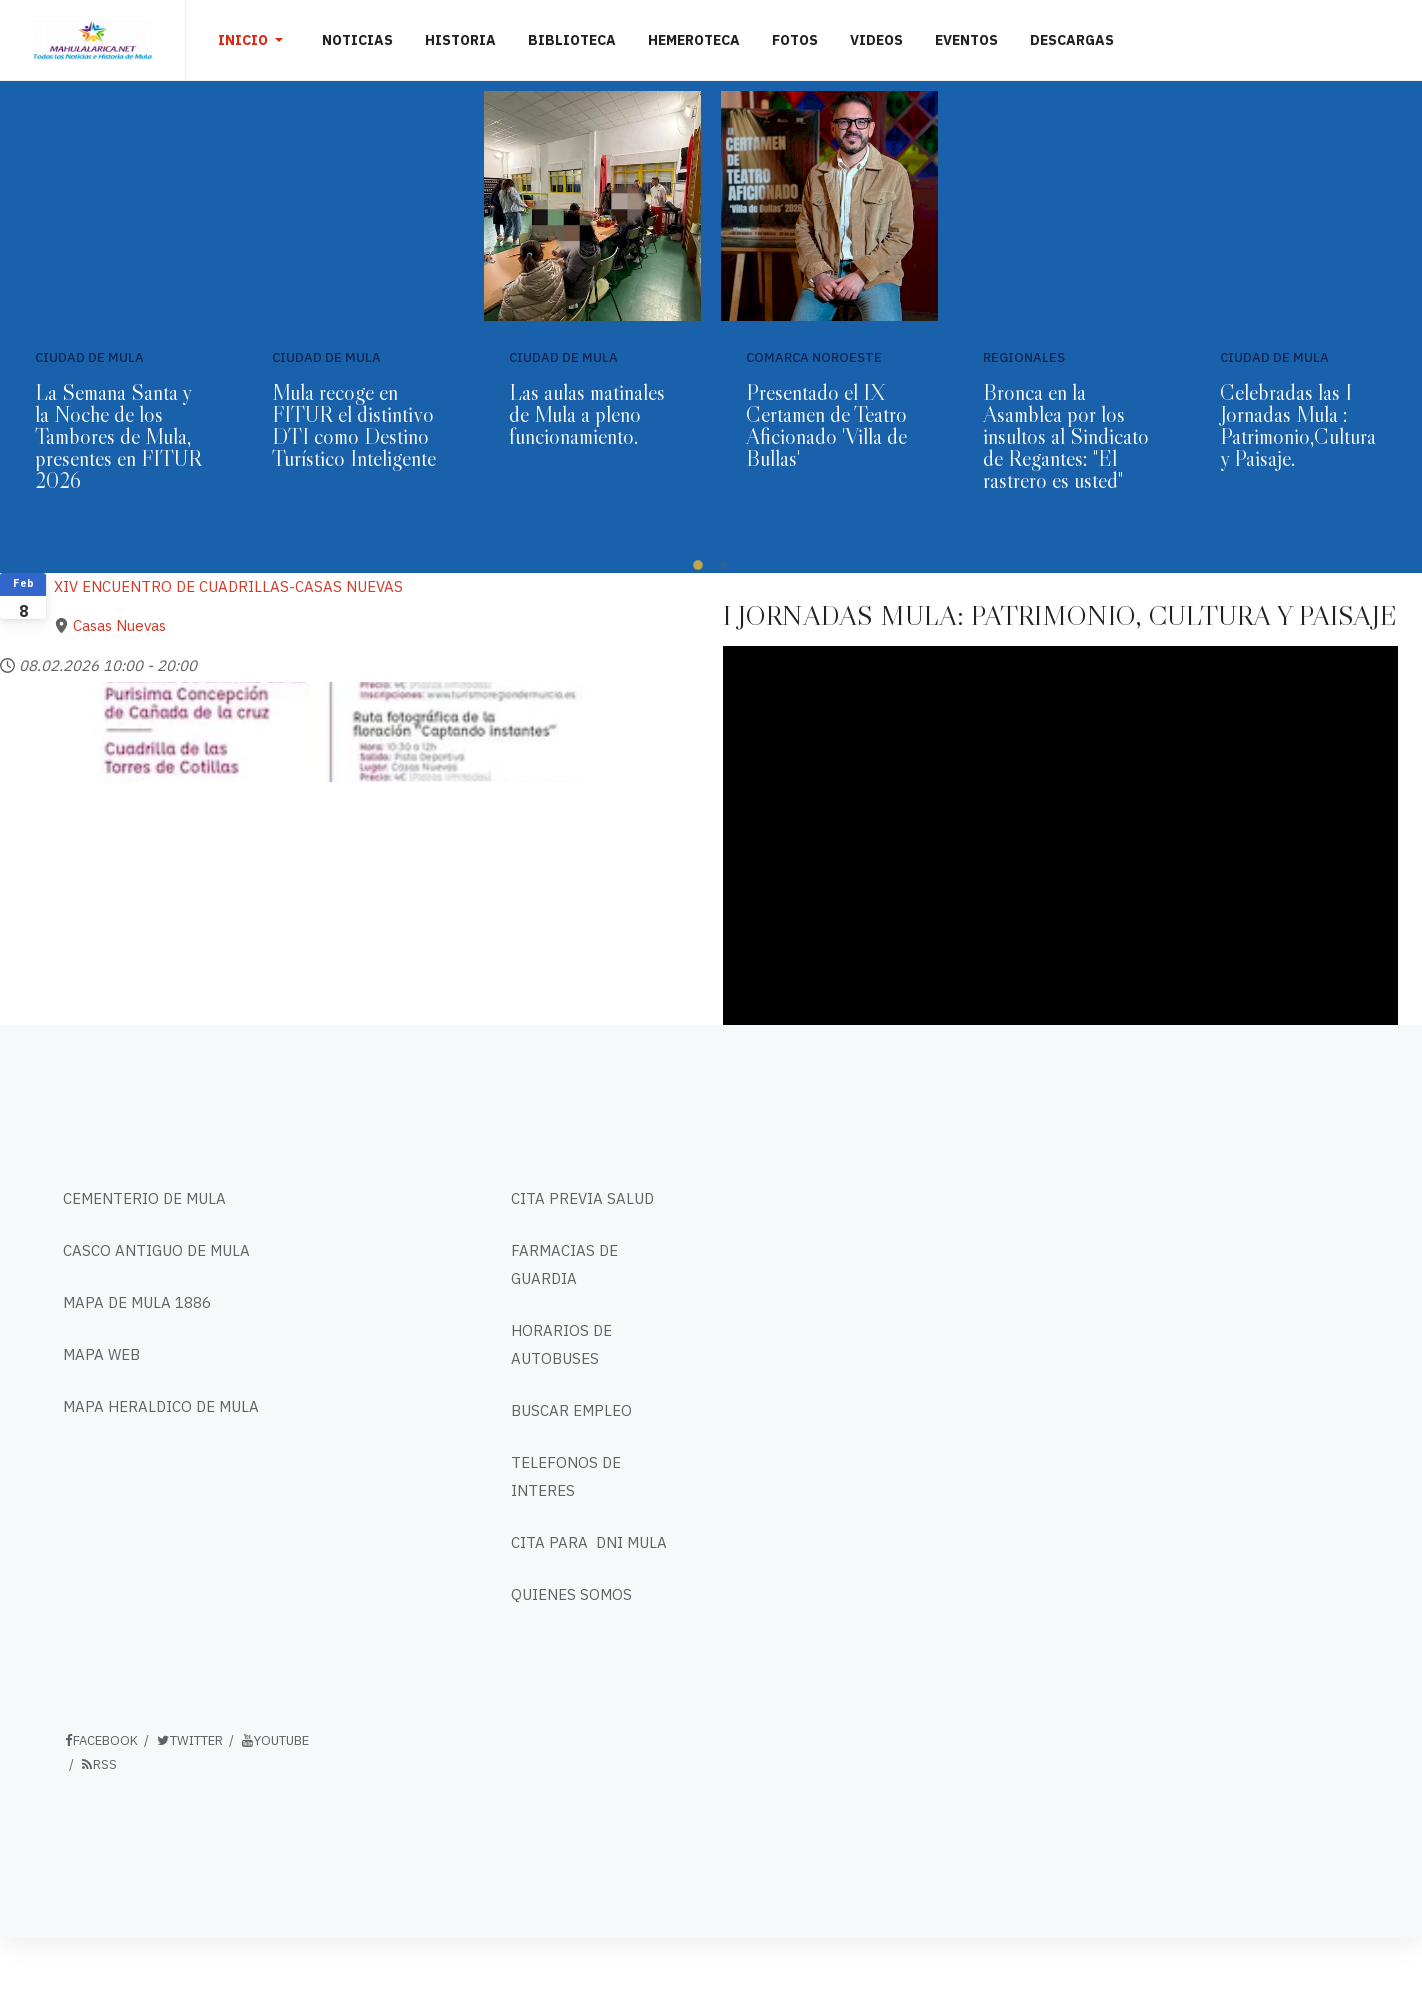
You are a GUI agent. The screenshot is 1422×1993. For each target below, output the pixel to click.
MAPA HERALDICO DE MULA (161, 1406)
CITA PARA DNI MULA (589, 1542)
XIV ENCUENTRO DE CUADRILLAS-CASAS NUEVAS (228, 586)
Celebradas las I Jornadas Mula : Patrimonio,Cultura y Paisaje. (1298, 425)
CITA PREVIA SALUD (582, 1198)
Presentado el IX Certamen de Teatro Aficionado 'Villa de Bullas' (826, 425)
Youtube (274, 1740)
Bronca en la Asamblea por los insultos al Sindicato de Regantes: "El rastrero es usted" (1066, 436)
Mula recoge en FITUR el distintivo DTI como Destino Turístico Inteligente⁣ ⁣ (354, 425)
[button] (254, 40)
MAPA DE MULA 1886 (137, 1302)
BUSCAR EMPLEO (571, 1410)
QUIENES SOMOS (571, 1594)
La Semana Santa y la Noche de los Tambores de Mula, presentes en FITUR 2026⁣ (118, 436)
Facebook (100, 1740)
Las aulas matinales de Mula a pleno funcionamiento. (587, 414)
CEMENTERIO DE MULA (144, 1198)
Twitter (189, 1740)
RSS (98, 1764)
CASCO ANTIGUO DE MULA (156, 1250)
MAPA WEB (101, 1354)
